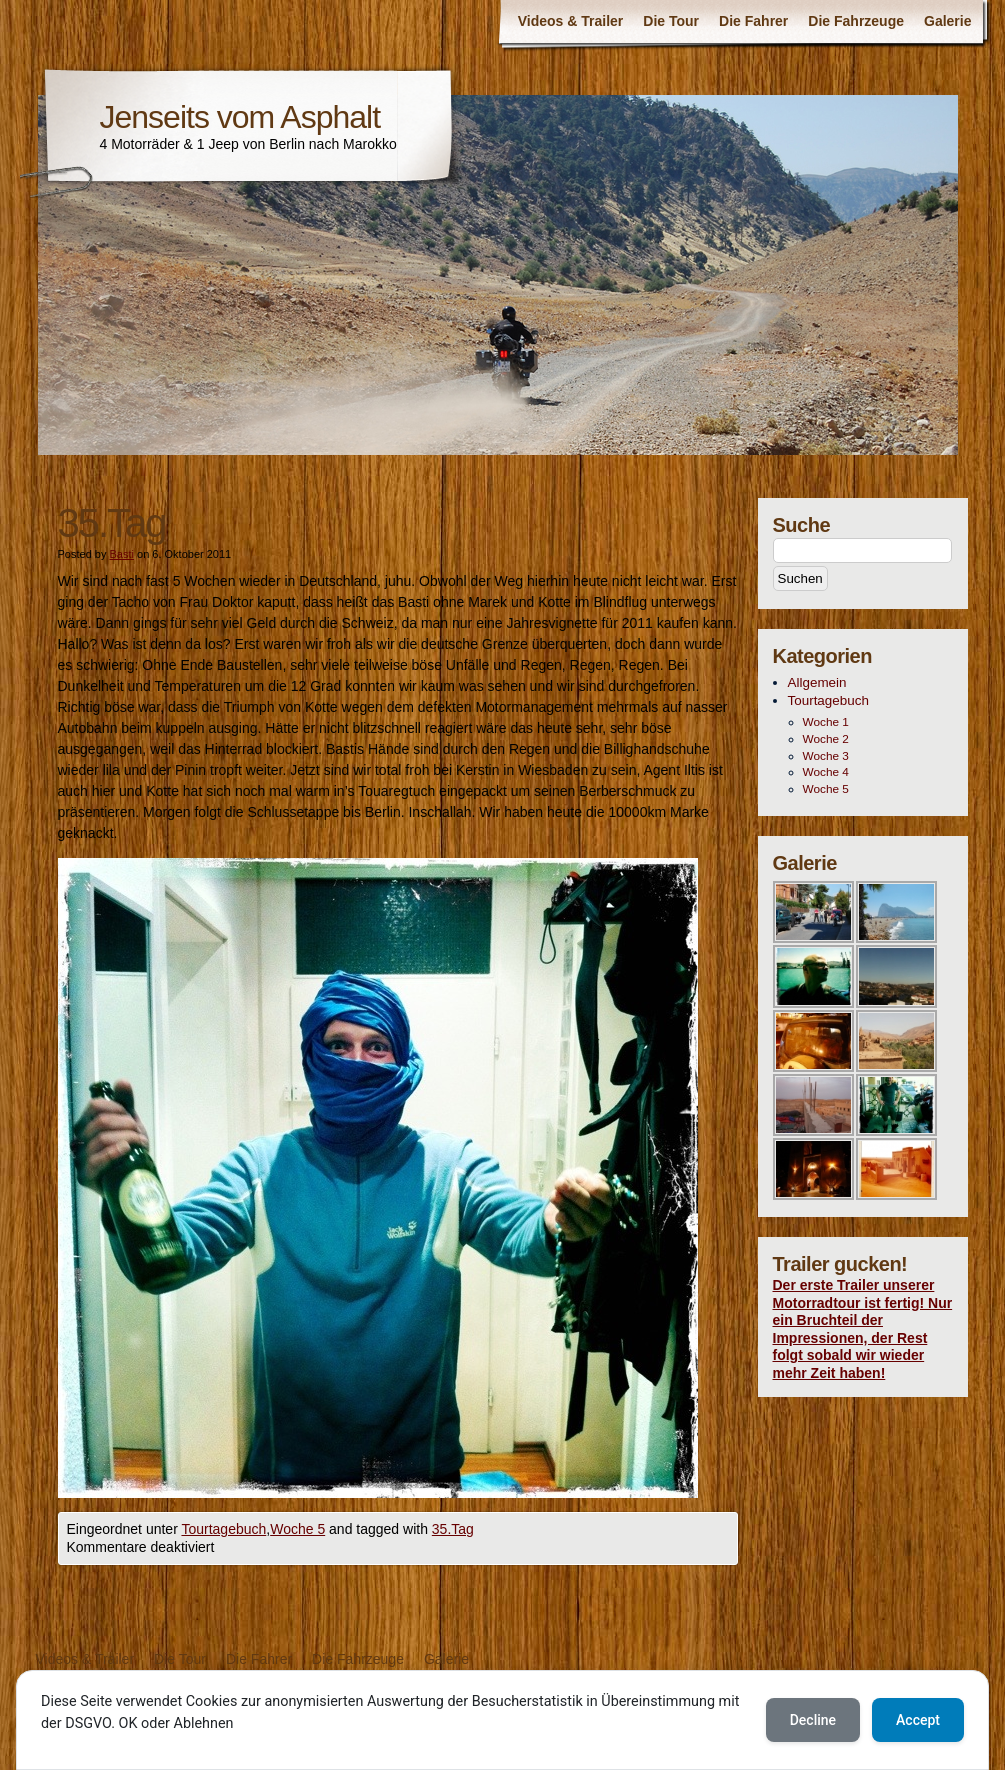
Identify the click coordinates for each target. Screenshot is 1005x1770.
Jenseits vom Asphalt (240, 117)
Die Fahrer (753, 21)
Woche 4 (826, 772)
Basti (121, 554)
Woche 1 (826, 722)
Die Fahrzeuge (856, 21)
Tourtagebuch (223, 1529)
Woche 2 (826, 739)
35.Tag (453, 1529)
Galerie (947, 21)
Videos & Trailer (571, 21)
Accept (918, 1720)
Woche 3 (826, 756)
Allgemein (817, 682)
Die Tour (671, 21)
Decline (813, 1720)
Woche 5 (297, 1529)
